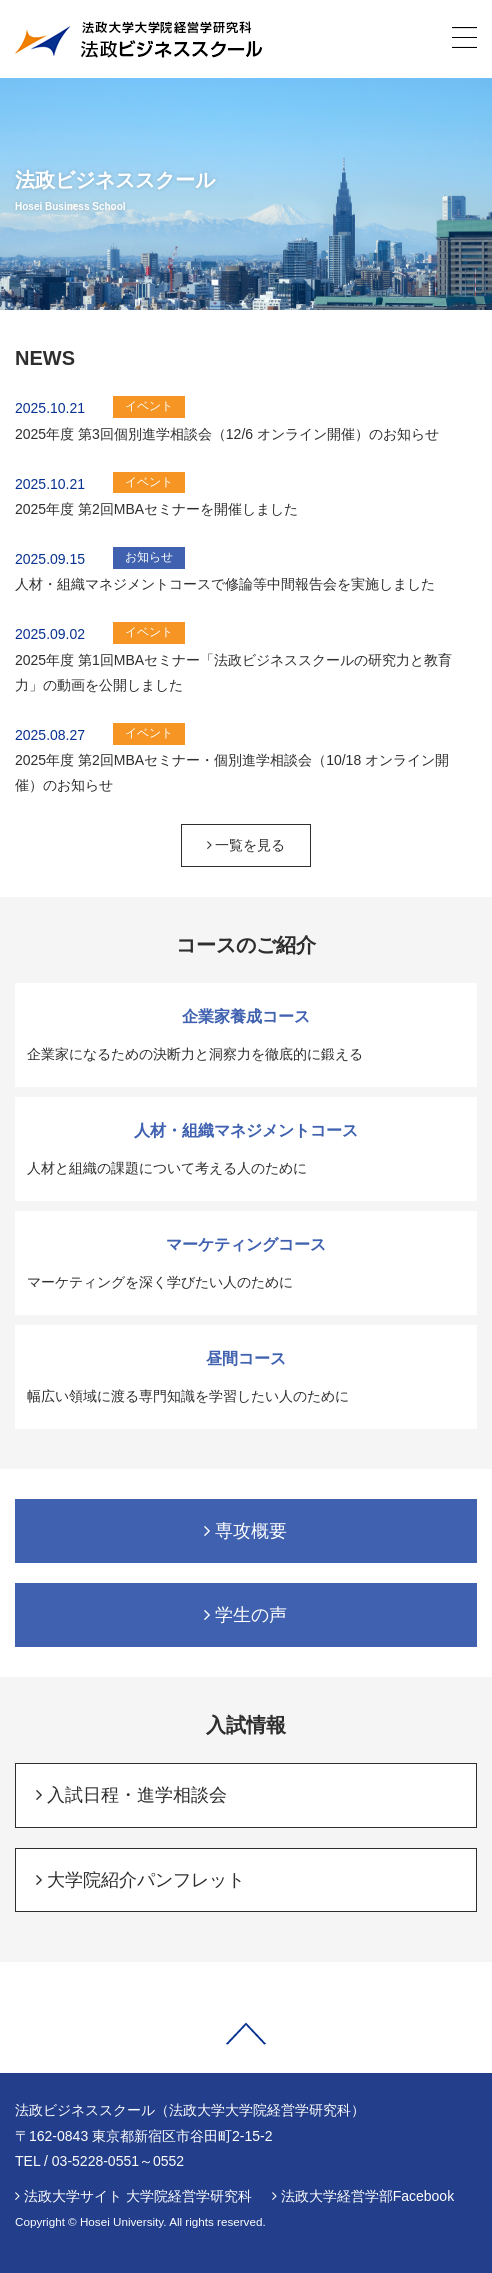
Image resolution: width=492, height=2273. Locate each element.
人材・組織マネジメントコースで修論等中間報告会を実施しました (225, 584)
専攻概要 (245, 1531)
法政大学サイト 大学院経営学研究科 (138, 2196)
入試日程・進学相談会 (131, 1795)
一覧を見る (246, 845)
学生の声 (245, 1615)
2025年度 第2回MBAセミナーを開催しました (156, 509)
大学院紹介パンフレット (140, 1880)
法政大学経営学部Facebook (367, 2196)
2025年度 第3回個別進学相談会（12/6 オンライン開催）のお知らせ (227, 434)
